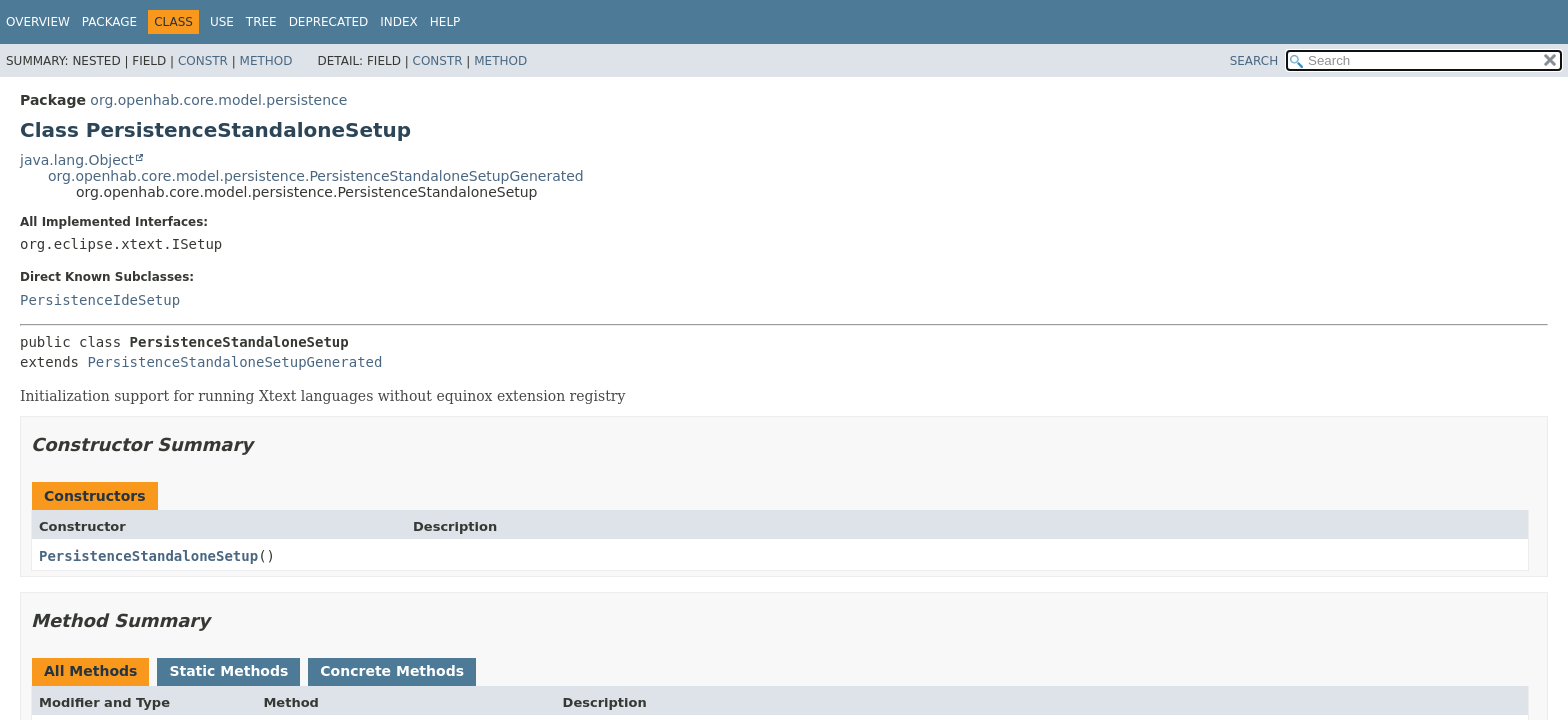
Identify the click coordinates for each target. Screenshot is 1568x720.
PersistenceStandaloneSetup (148, 556)
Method (266, 61)
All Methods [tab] (90, 671)
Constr (203, 61)
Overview (38, 22)
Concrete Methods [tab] (392, 671)
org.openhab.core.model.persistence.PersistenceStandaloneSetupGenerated (316, 176)
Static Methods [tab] (228, 671)
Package (109, 22)
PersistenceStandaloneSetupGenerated (234, 362)
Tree (261, 22)
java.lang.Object (77, 160)
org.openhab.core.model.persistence (218, 100)
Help (445, 22)
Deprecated (329, 22)
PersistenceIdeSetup (100, 300)
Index (399, 22)
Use (222, 22)
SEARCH (1254, 61)
